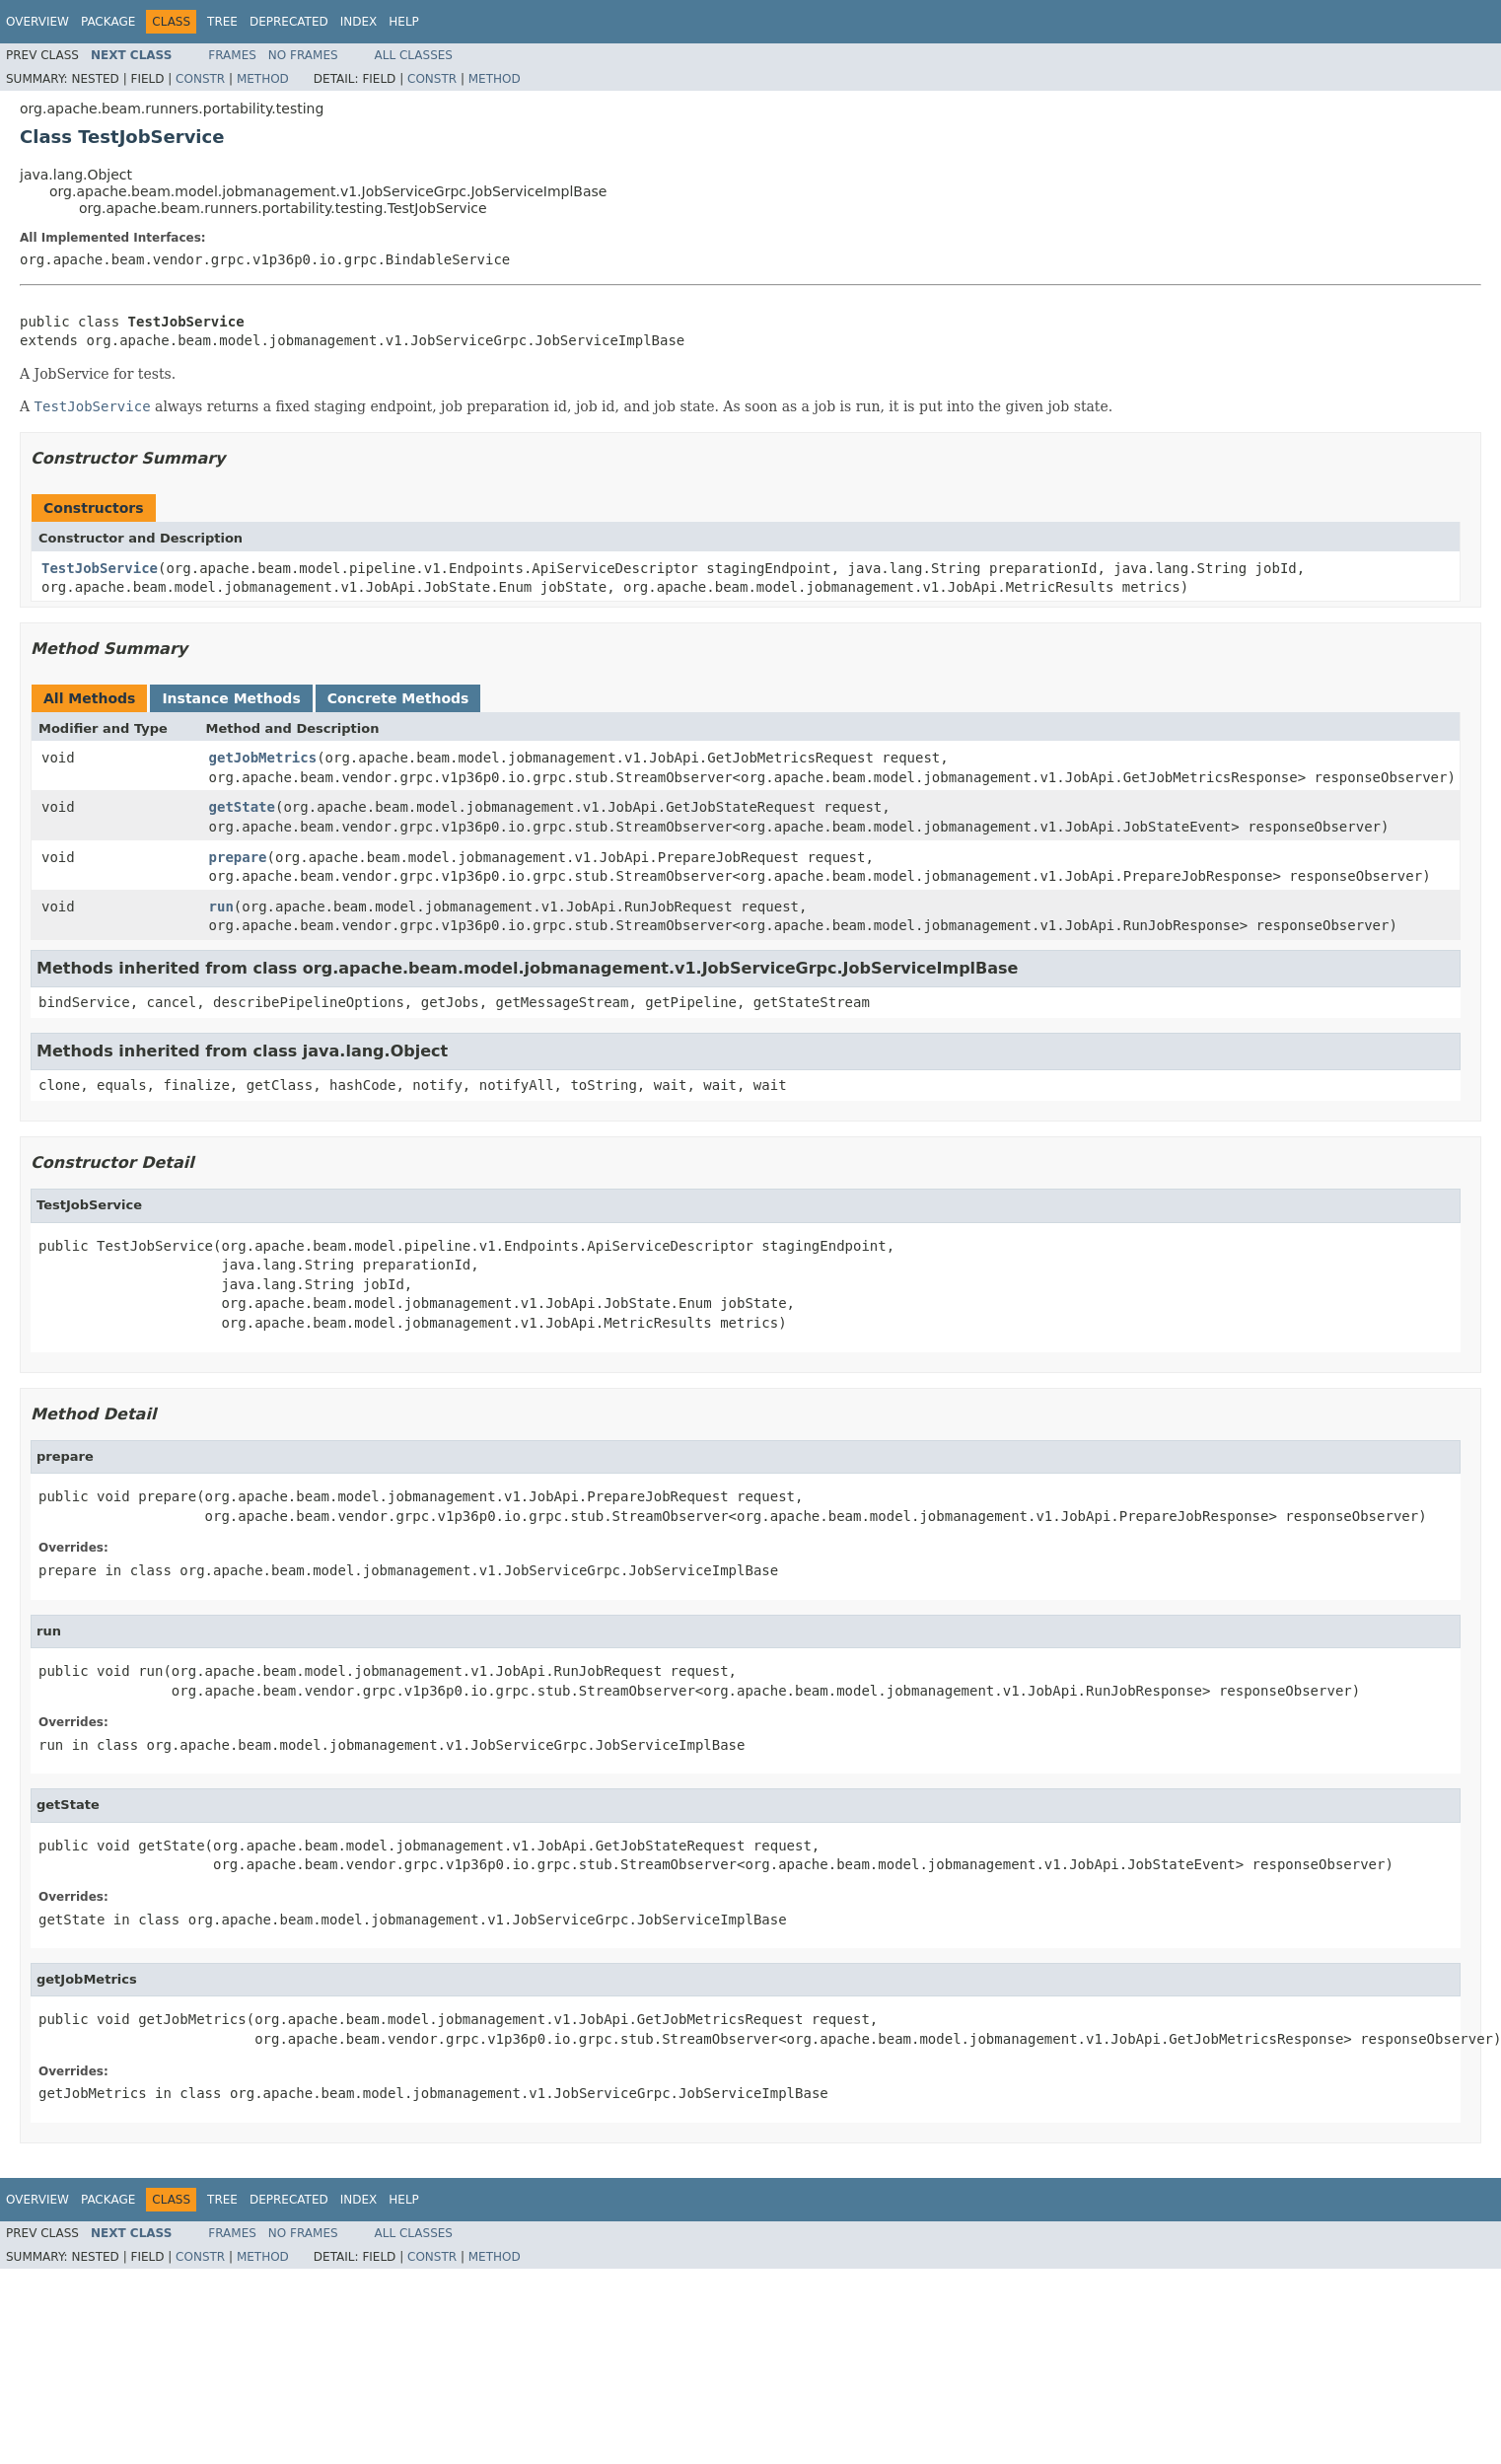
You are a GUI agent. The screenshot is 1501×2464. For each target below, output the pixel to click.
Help (404, 22)
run (221, 906)
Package (108, 22)
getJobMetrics (263, 757)
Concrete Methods (398, 698)
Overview (37, 22)
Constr (200, 79)
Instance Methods (231, 698)
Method (263, 79)
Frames (232, 55)
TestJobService (99, 568)
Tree (222, 22)
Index (359, 22)
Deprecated (289, 22)
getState (242, 807)
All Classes (414, 55)
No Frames (303, 55)
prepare (238, 857)
